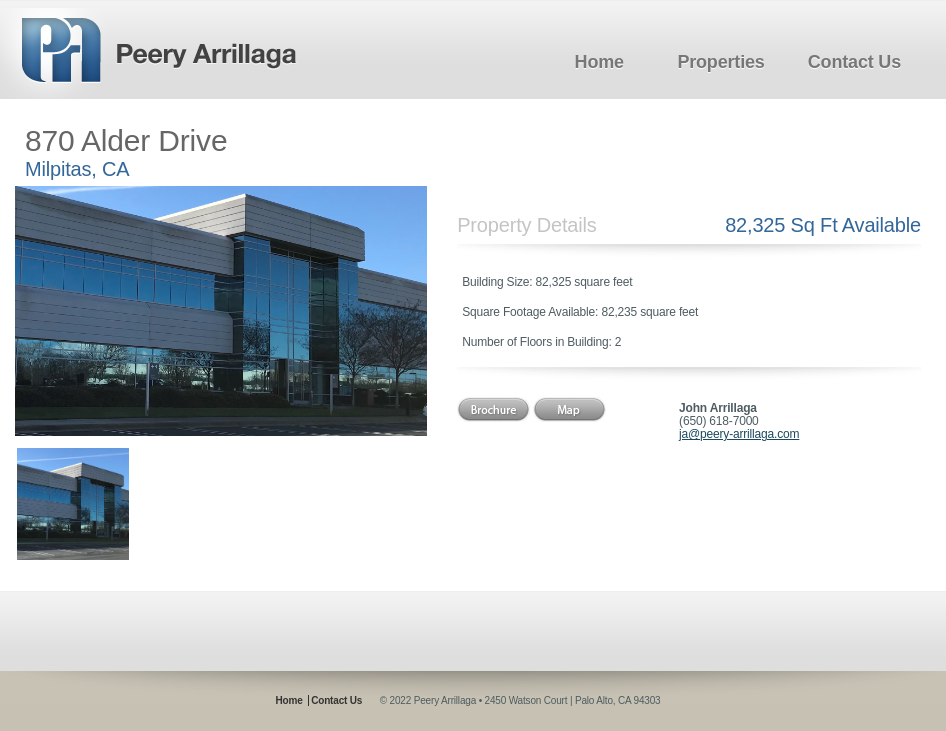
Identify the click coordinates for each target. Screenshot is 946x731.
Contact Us (854, 62)
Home (599, 62)
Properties (720, 62)
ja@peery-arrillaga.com (739, 434)
